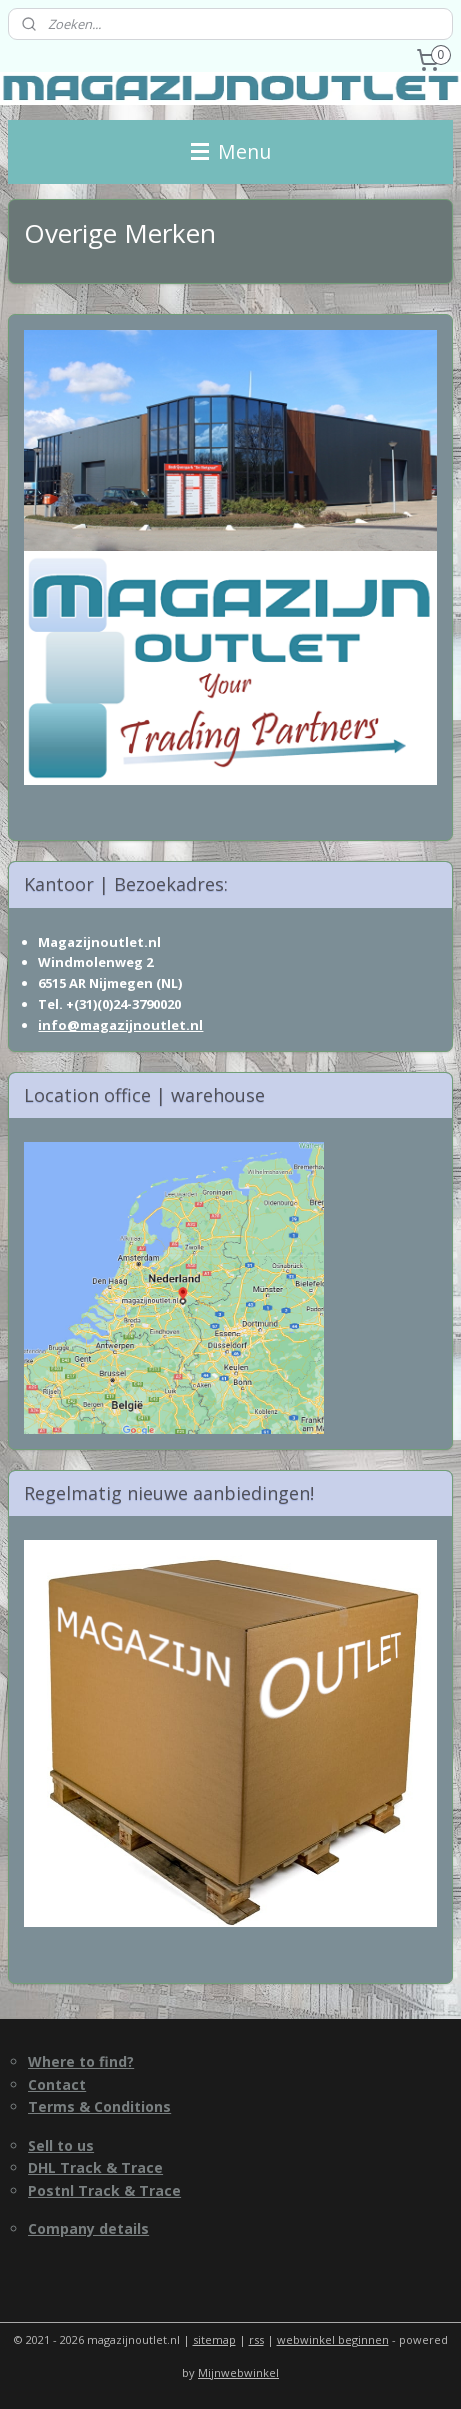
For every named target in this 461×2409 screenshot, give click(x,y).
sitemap (214, 2339)
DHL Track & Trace (95, 2167)
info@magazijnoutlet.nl (120, 1025)
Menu (231, 151)
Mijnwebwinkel (238, 2372)
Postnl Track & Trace (104, 2190)
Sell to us (61, 2145)
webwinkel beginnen (333, 2339)
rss (256, 2339)
